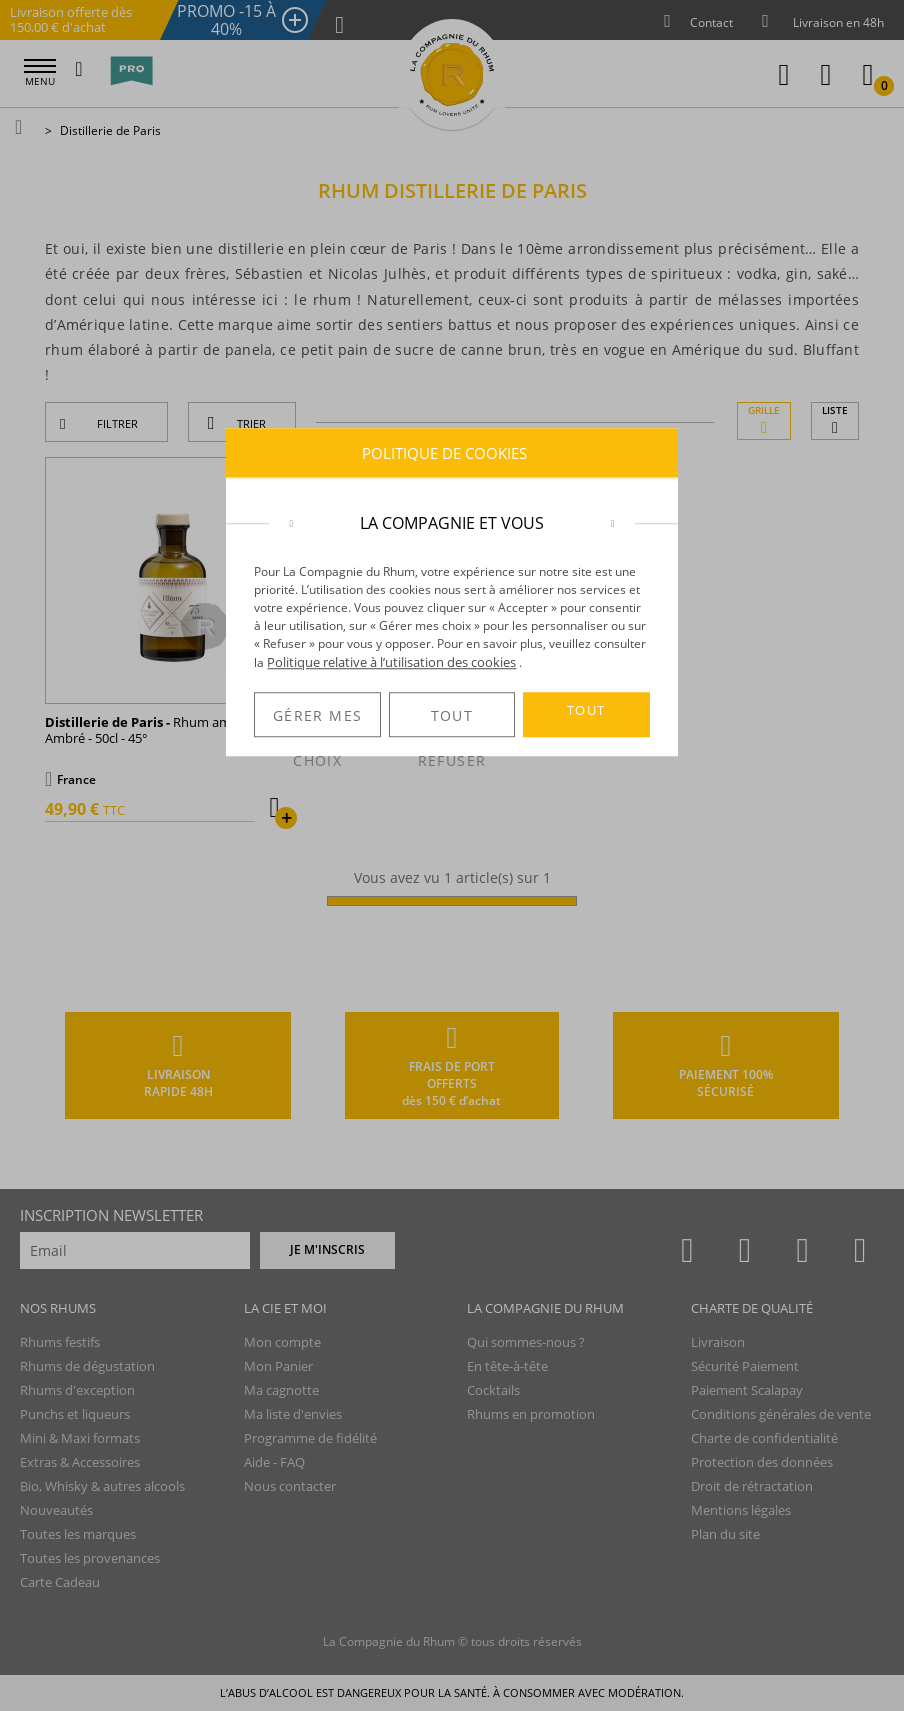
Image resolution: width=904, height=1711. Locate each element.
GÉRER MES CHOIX (317, 722)
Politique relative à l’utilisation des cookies (391, 662)
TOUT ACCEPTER (586, 720)
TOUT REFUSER (452, 722)
